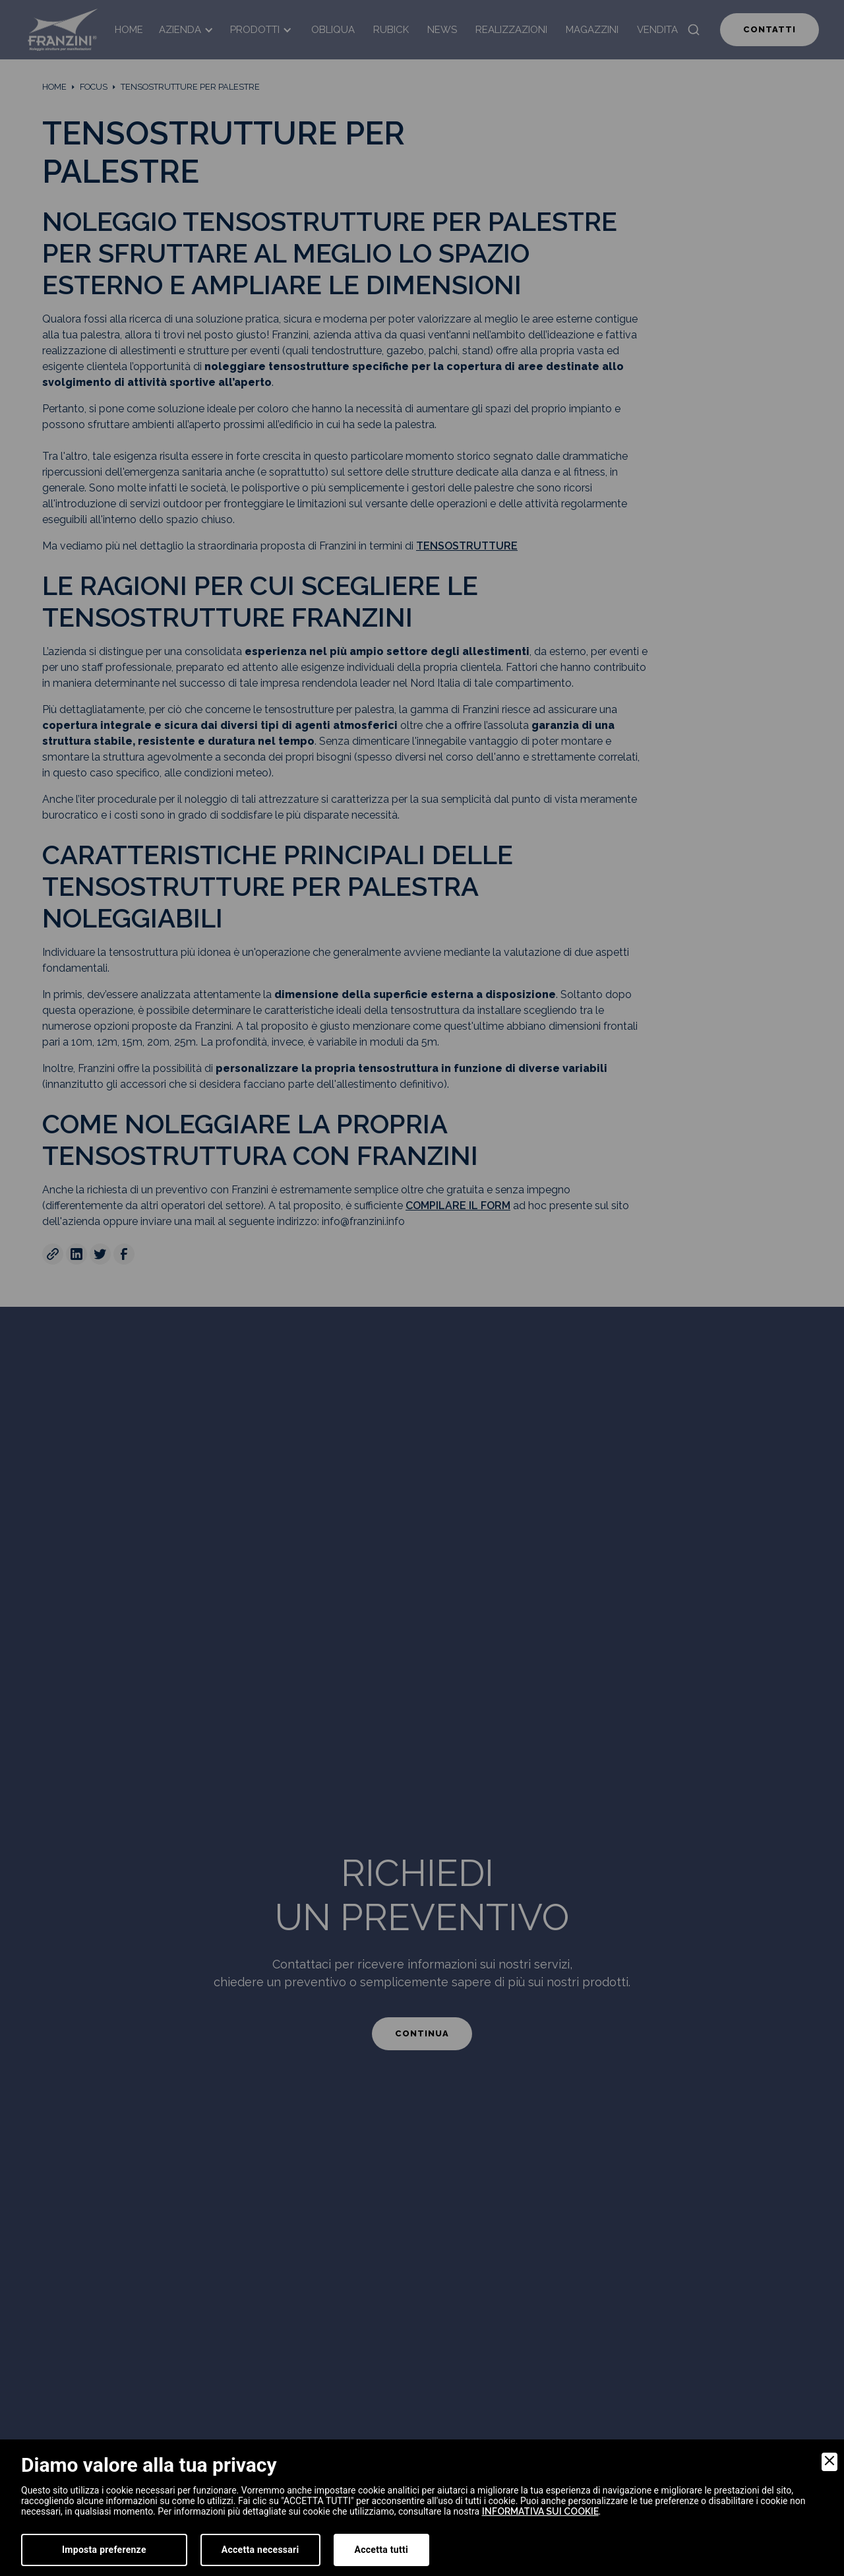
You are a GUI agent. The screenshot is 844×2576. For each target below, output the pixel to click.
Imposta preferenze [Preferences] (104, 2549)
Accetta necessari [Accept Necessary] (260, 2549)
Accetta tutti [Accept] (381, 2549)
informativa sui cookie (540, 2511)
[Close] (829, 2462)
